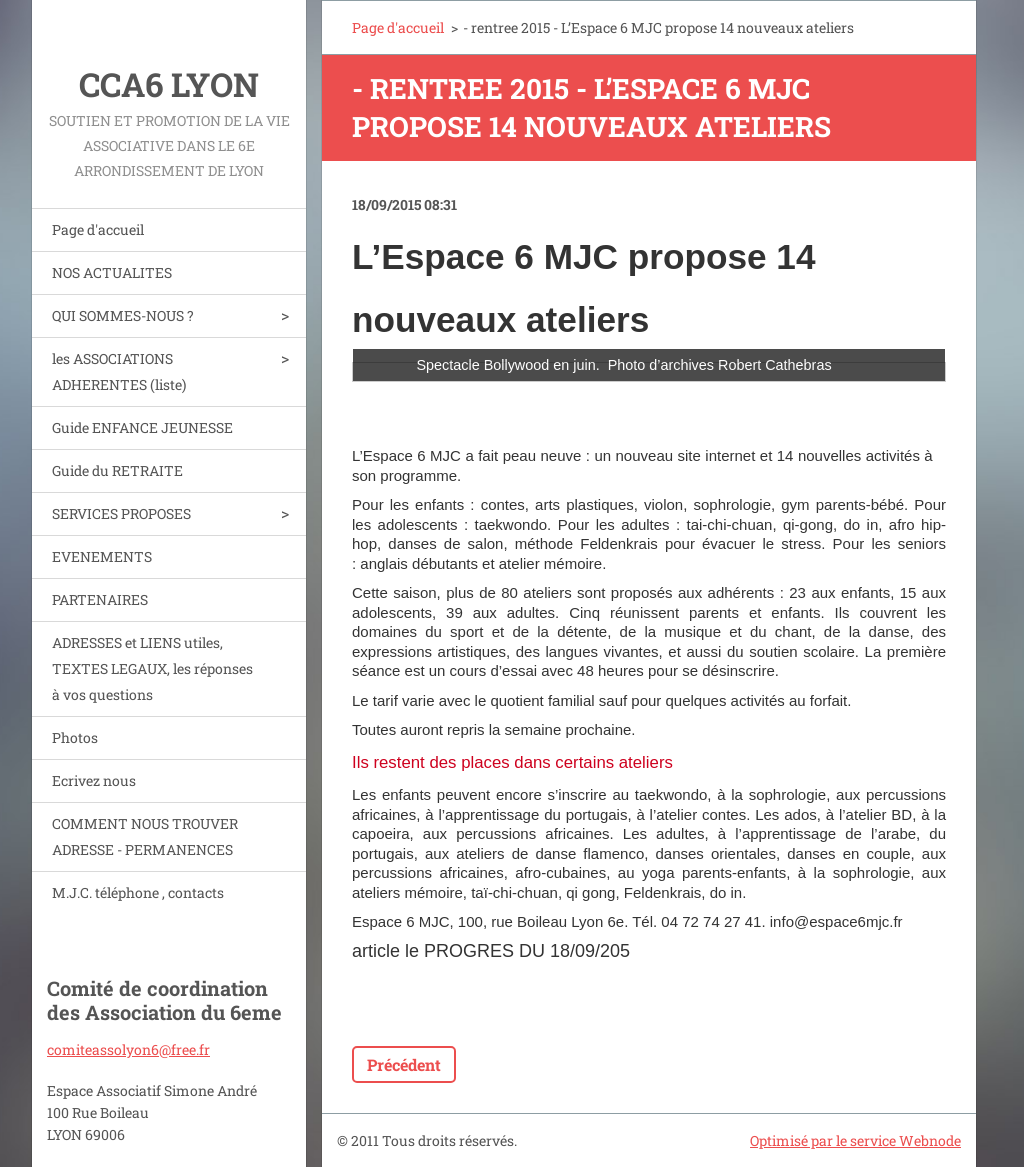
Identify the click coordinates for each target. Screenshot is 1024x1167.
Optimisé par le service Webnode (855, 1140)
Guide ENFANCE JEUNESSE (142, 427)
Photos (75, 737)
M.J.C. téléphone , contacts (138, 892)
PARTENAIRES (100, 599)
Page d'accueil (98, 229)
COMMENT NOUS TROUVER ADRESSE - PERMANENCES (145, 836)
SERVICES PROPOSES (121, 513)
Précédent (404, 1064)
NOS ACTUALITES (112, 272)
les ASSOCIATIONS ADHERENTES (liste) (119, 371)
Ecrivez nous (94, 780)
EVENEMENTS (102, 556)
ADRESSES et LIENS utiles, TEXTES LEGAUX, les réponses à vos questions (152, 668)
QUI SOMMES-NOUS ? (123, 315)
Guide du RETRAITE (117, 470)
